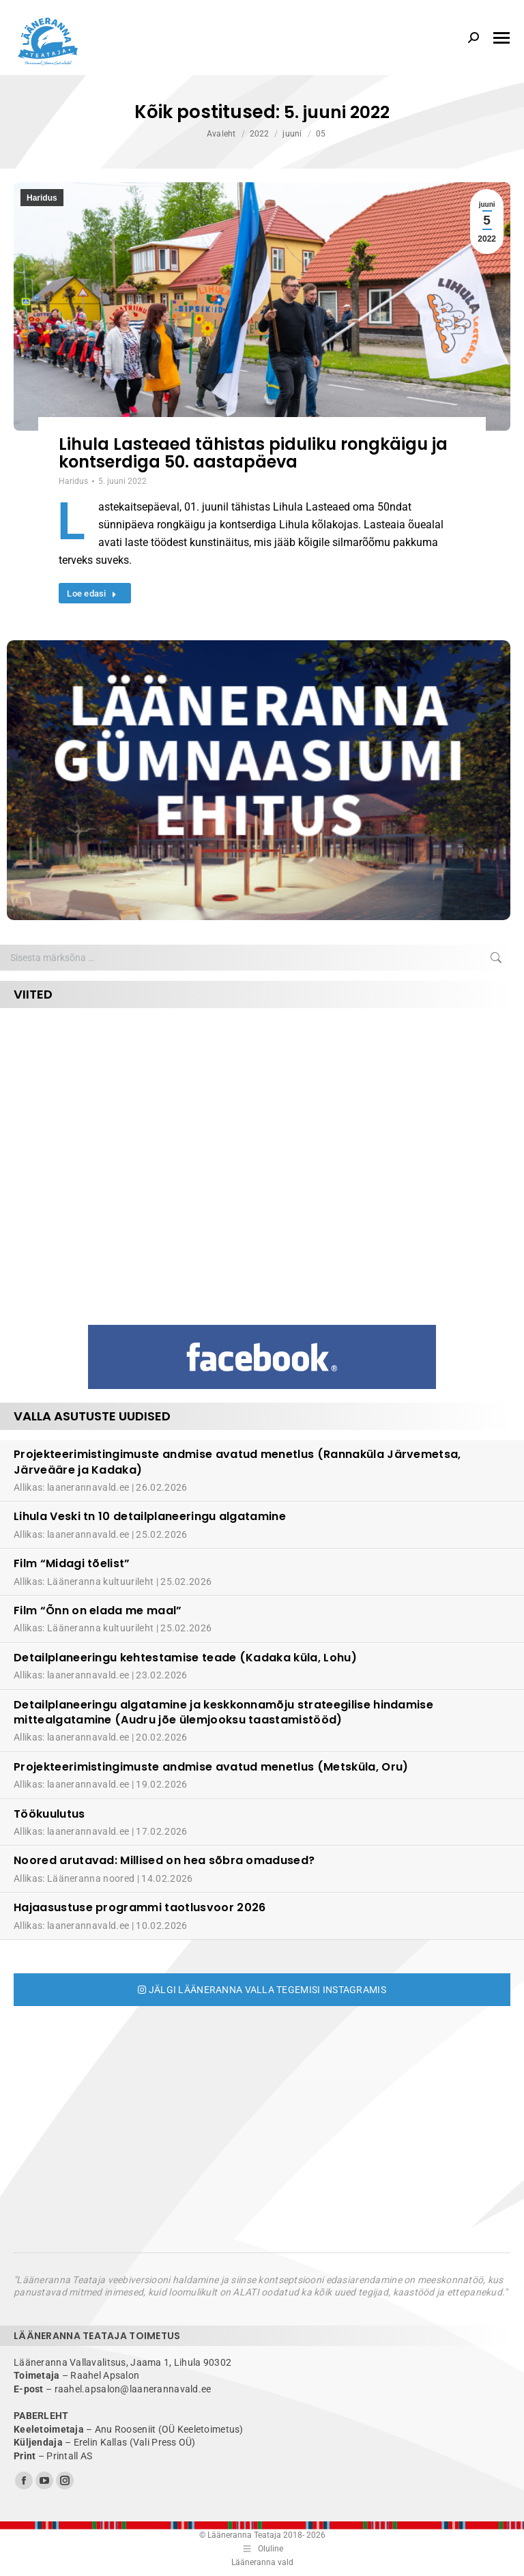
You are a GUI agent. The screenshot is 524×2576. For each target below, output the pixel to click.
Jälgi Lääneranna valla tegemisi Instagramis (262, 1989)
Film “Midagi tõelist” (72, 1563)
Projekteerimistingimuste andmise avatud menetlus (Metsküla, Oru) (211, 1767)
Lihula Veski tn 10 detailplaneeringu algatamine (150, 1516)
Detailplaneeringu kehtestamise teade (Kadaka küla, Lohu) (185, 1657)
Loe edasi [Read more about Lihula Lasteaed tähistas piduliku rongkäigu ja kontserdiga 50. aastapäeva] (92, 593)
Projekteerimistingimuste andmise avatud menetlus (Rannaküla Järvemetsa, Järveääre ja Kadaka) (237, 1461)
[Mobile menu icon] (501, 37)
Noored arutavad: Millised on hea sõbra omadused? (164, 1860)
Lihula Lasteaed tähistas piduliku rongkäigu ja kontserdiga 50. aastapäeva (253, 453)
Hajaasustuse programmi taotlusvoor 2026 (139, 1907)
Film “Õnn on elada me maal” (98, 1610)
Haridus (42, 198)
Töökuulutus (49, 1814)
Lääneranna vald (262, 2562)
